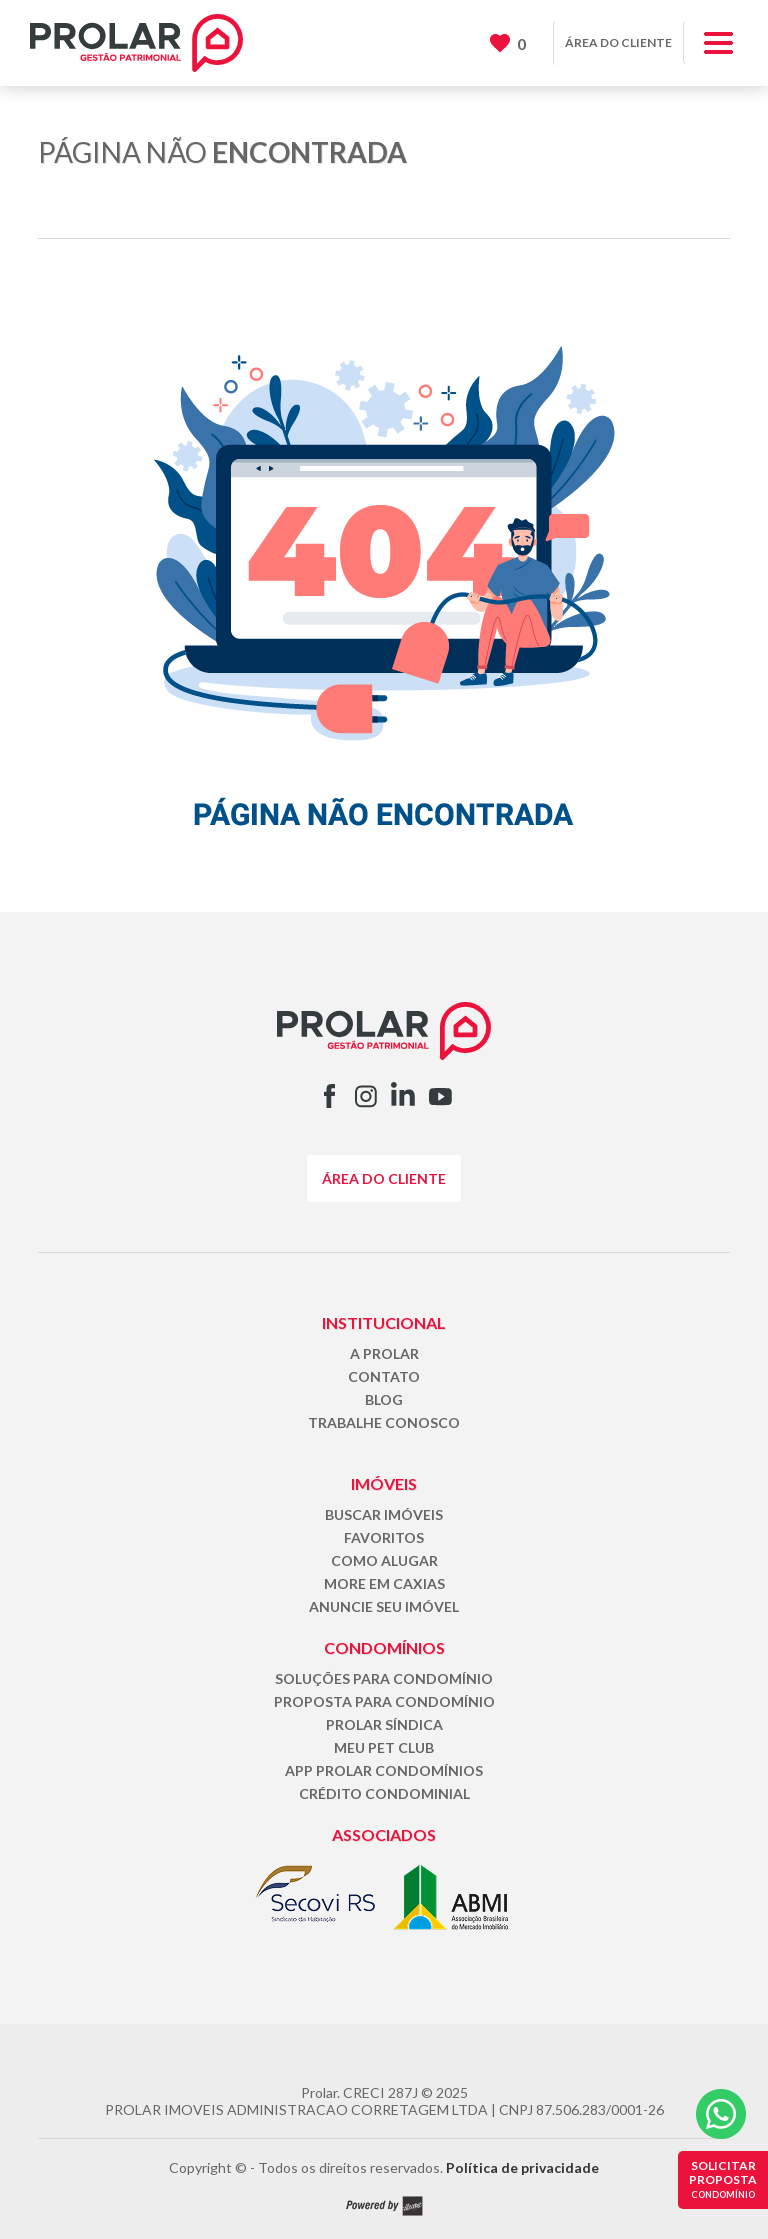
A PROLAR (384, 1353)
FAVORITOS (384, 1537)
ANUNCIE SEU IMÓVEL (384, 1606)
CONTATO (384, 1376)
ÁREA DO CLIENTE (618, 42)
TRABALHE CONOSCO (384, 1422)
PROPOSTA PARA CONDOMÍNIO (384, 1701)
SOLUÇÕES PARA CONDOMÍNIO (384, 1678)
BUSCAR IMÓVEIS (384, 1514)
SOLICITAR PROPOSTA (723, 2179)
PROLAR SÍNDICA (384, 1724)
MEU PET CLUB (384, 1747)
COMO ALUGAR (384, 1560)
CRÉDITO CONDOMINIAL (384, 1793)
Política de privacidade (522, 2167)
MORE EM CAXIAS (384, 1583)
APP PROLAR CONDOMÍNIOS (384, 1770)
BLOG (384, 1399)
